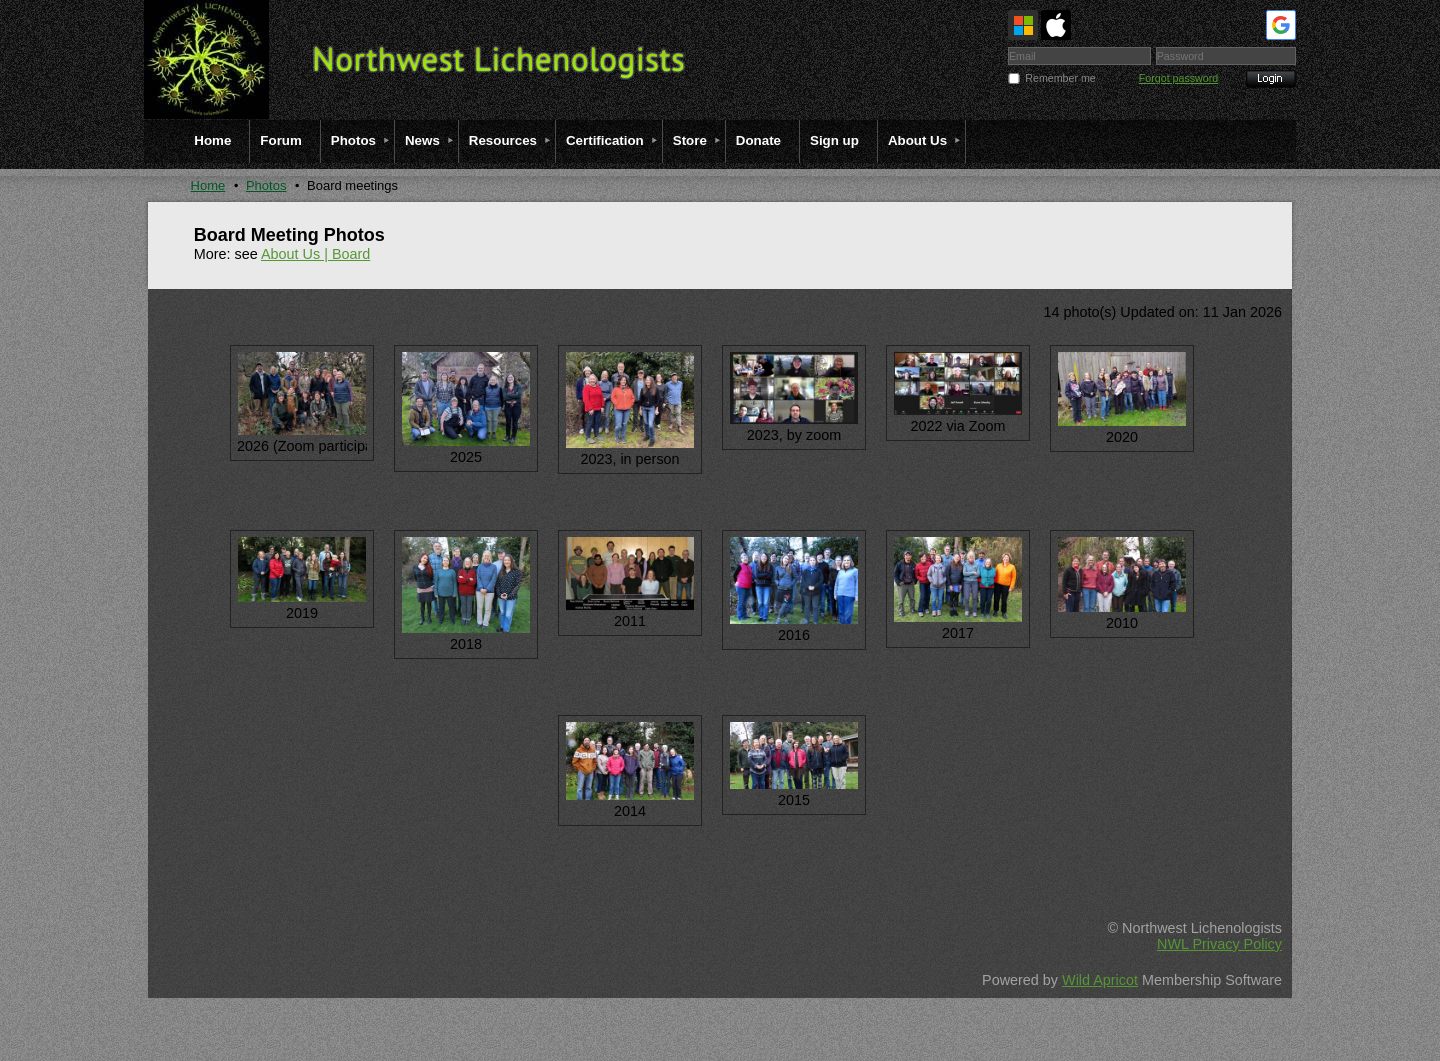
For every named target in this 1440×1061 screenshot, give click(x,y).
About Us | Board (315, 254)
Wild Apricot (1100, 980)
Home (208, 185)
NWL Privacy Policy (1219, 944)
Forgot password (1178, 78)
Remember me (1060, 78)
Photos (266, 185)
